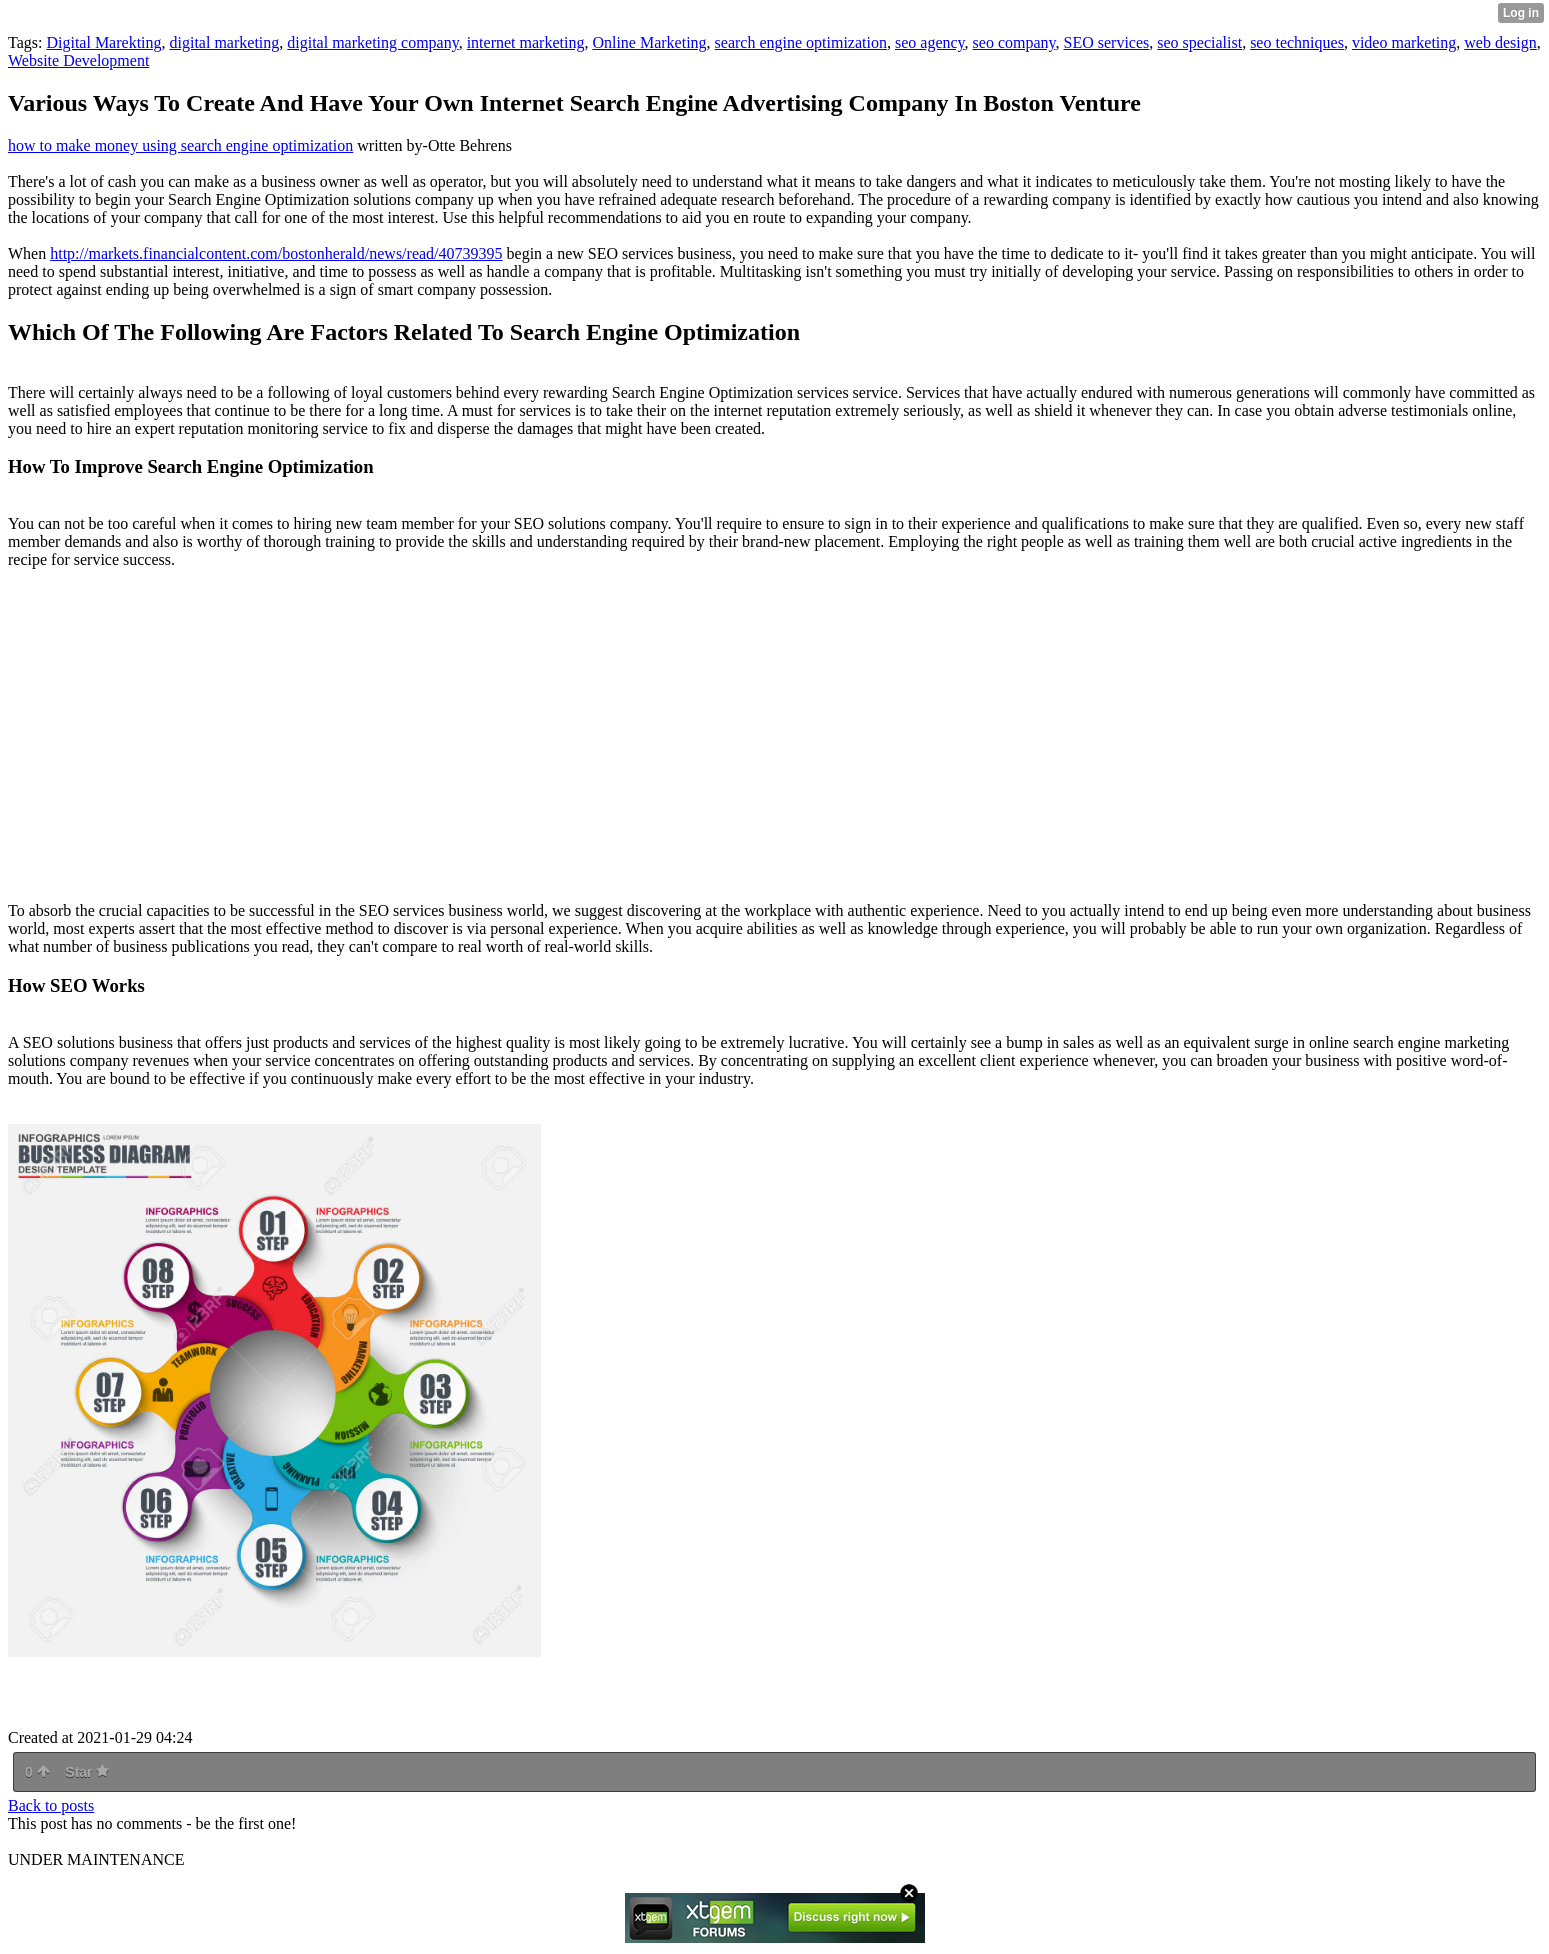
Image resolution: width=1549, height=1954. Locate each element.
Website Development (78, 60)
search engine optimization (801, 42)
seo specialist (1199, 42)
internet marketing (526, 42)
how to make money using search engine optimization (180, 145)
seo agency (930, 42)
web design (1500, 42)
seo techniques (1297, 42)
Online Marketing (649, 42)
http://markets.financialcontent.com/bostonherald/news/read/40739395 (276, 253)
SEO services (1107, 42)
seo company (1014, 42)
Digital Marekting (103, 42)
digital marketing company (372, 42)
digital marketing (225, 42)
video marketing (1404, 42)
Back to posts (51, 1805)
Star (87, 1772)
